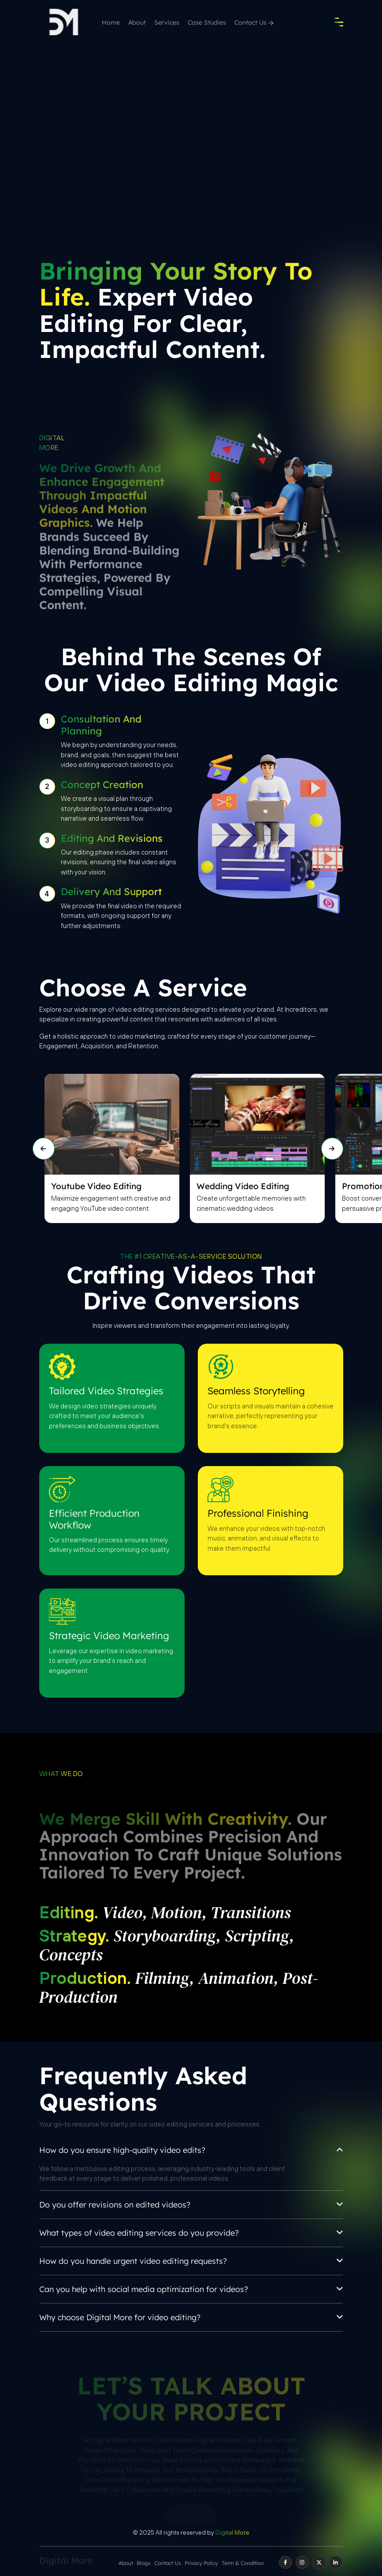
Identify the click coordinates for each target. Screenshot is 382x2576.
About (137, 22)
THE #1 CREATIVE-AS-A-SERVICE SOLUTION (191, 1256)
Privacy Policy (201, 2563)
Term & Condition (243, 2563)
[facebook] (285, 2562)
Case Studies (207, 22)
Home (111, 22)
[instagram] (302, 2562)
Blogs (144, 2563)
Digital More (52, 443)
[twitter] (319, 2562)
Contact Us (254, 22)
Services (166, 22)
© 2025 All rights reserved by (191, 2532)
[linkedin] (335, 2562)
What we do (61, 1773)
